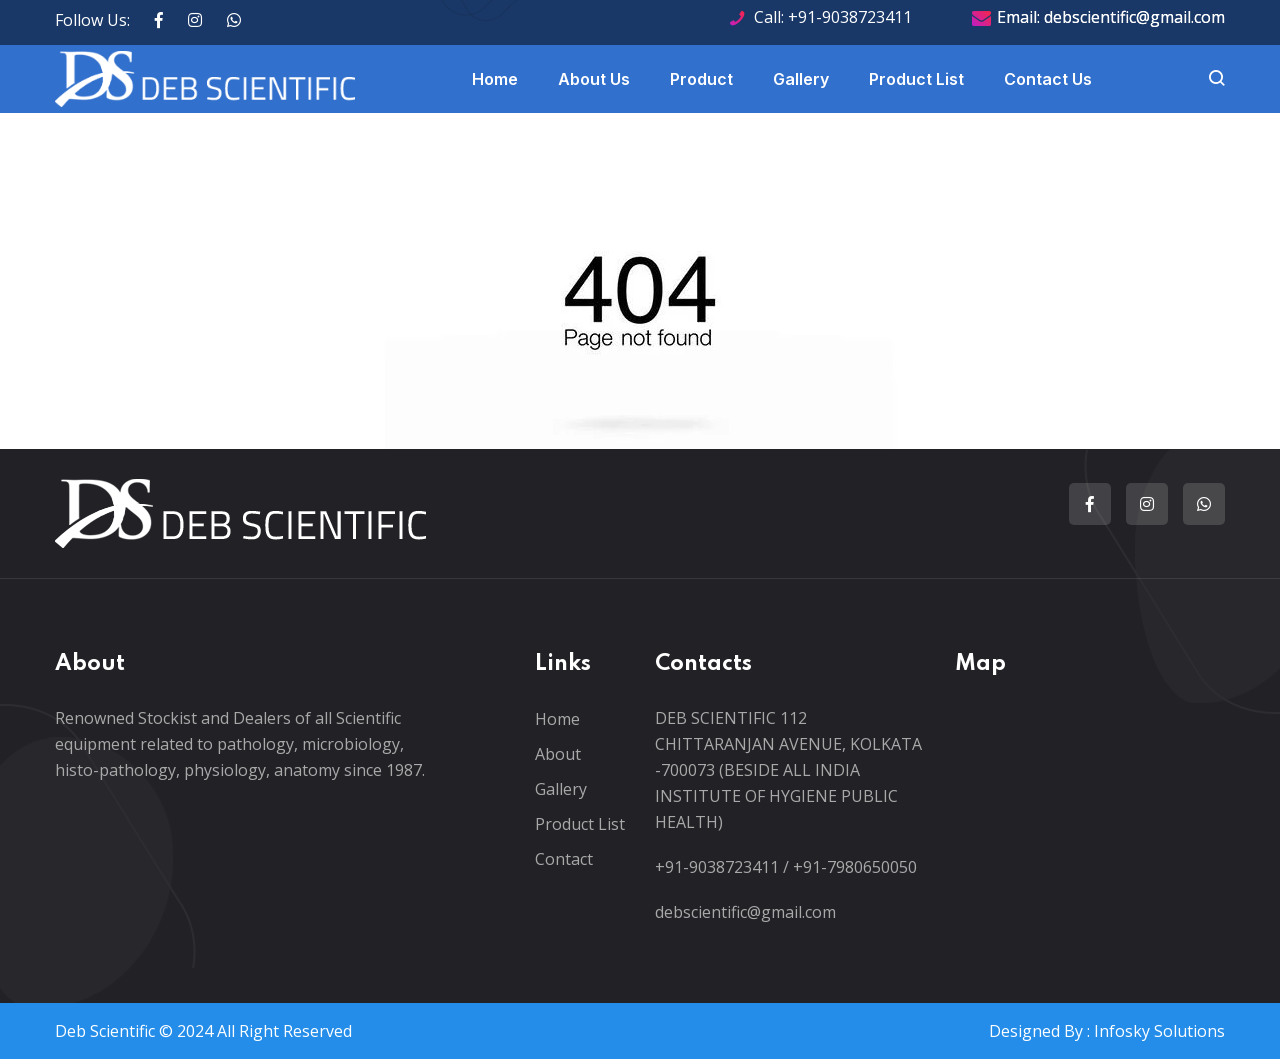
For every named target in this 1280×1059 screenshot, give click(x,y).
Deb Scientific (105, 1031)
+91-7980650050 (855, 867)
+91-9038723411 (717, 867)
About (558, 754)
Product (701, 79)
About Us (594, 79)
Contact (564, 859)
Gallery (801, 79)
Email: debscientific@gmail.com (1111, 17)
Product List (916, 79)
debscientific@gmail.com (745, 912)
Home (495, 79)
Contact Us (1048, 79)
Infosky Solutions (1159, 1031)
